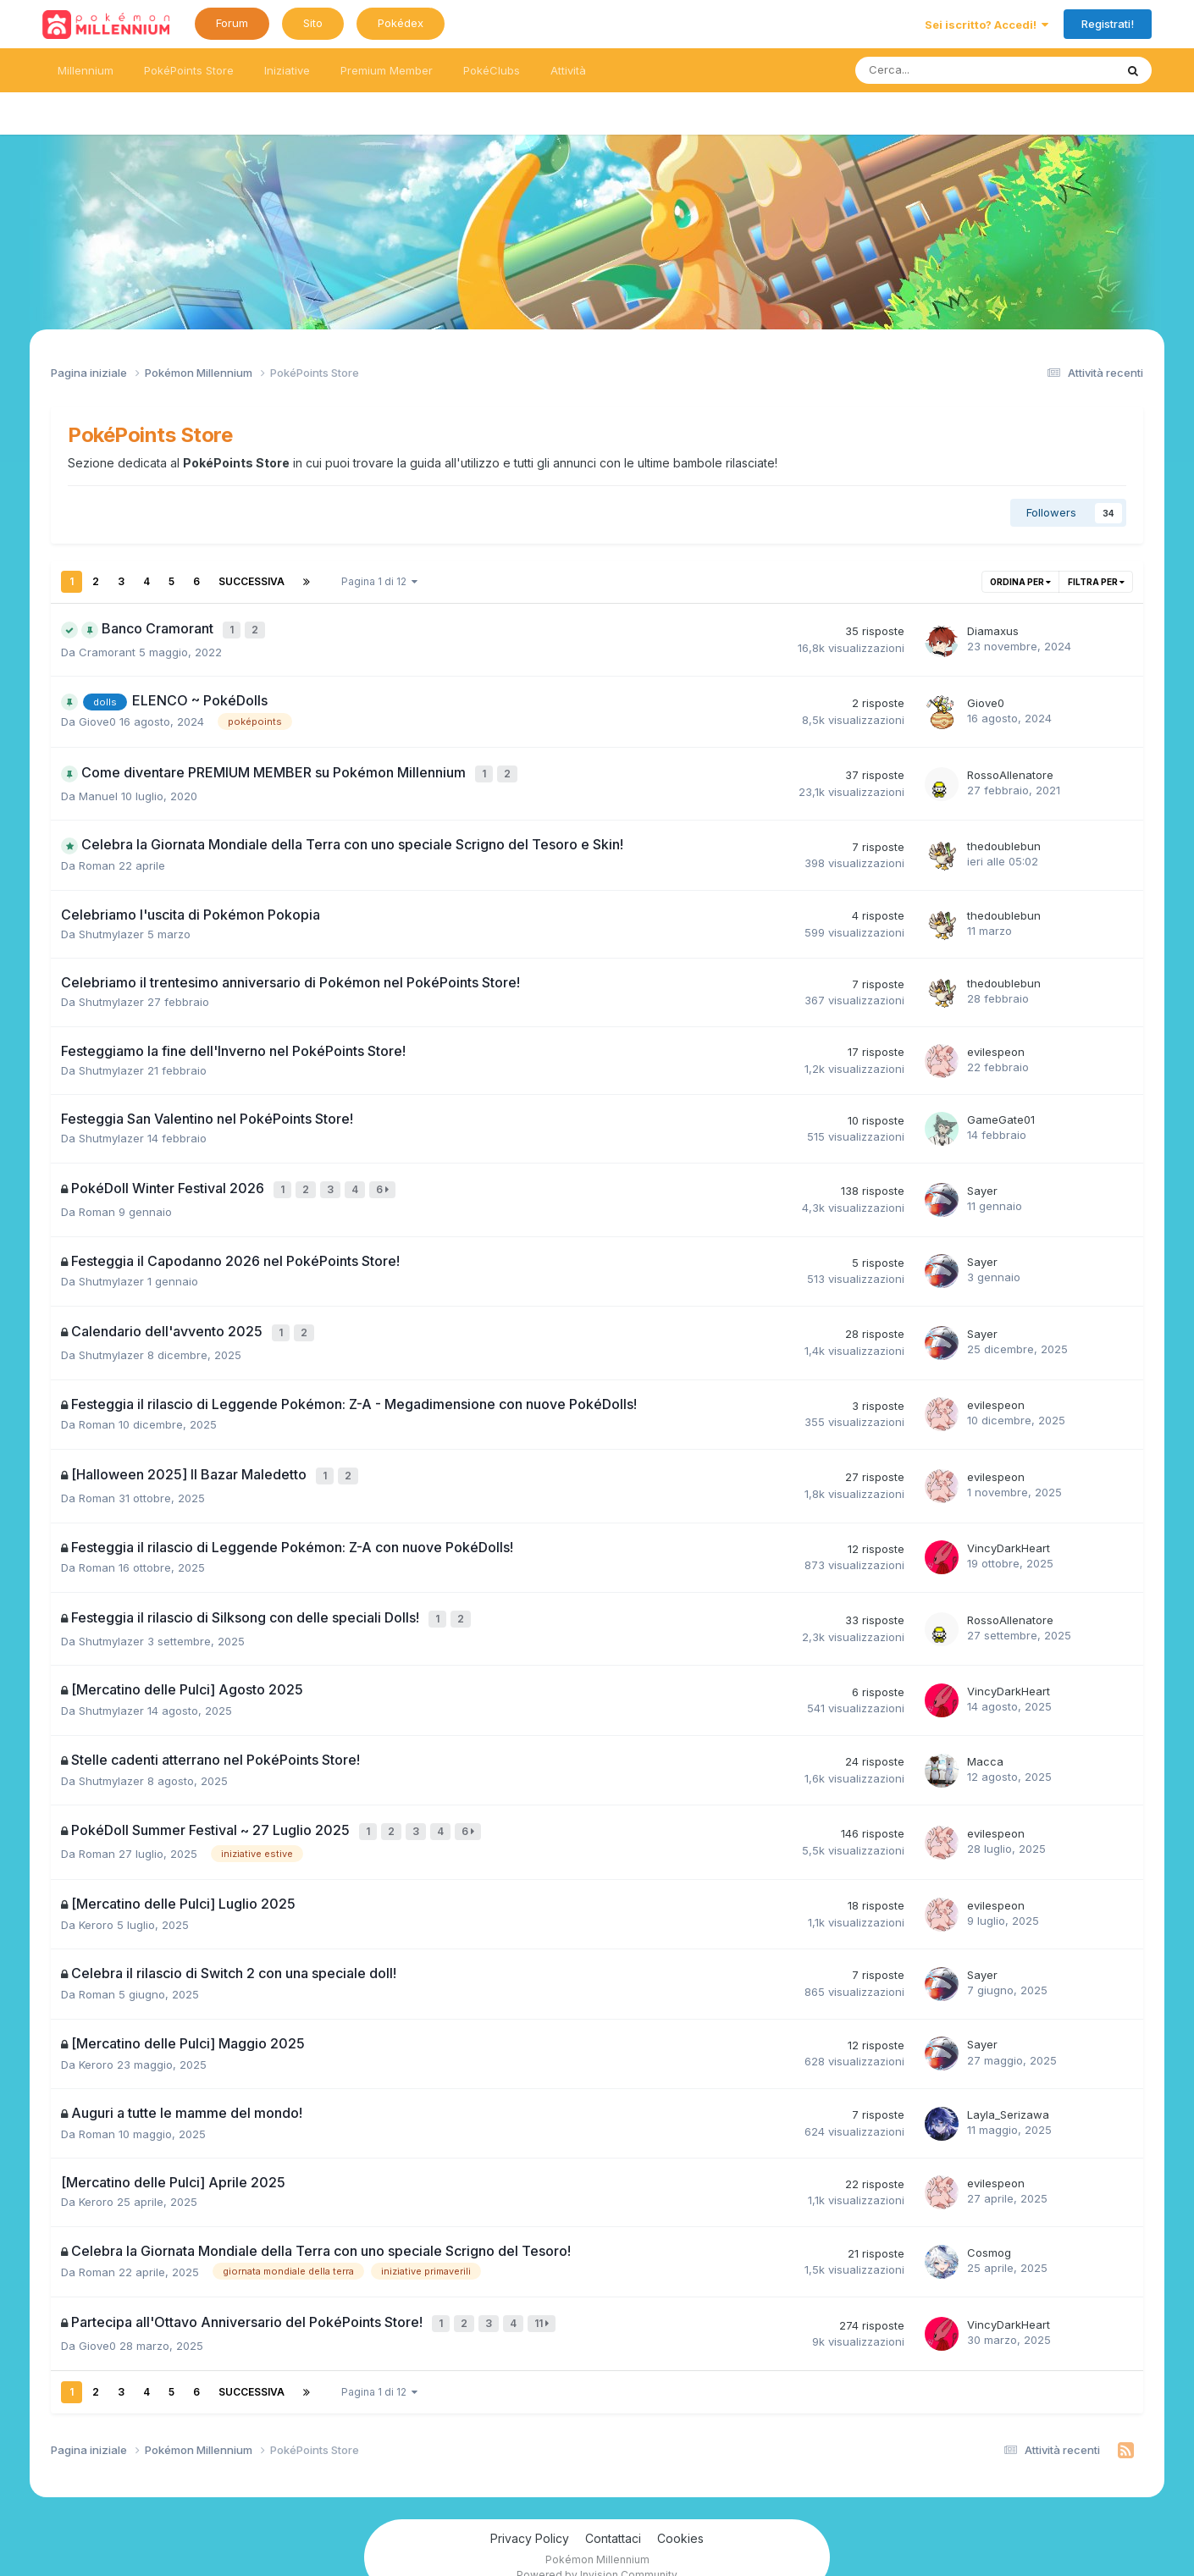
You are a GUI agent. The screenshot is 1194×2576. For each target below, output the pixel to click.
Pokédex (400, 23)
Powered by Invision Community (597, 2546)
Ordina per (1020, 582)
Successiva (251, 581)
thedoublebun (1004, 839)
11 (544, 2298)
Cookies (680, 2510)
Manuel (98, 789)
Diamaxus (993, 629)
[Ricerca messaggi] (929, 70)
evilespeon (996, 1045)
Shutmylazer (111, 927)
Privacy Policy (529, 2510)
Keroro (96, 1900)
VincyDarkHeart (1008, 1531)
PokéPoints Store (189, 70)
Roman (97, 858)
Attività (568, 70)
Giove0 (97, 718)
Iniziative (287, 70)
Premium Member (386, 70)
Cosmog (989, 2228)
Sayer (982, 1182)
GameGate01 (1001, 1112)
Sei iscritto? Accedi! (986, 24)
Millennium (85, 70)
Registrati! (1107, 23)
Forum (232, 23)
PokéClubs (491, 70)
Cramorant (107, 648)
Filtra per (1096, 582)
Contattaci (613, 2510)
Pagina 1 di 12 (379, 581)
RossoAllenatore (1010, 770)
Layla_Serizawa (1008, 2090)
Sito (313, 23)
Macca (985, 1740)
